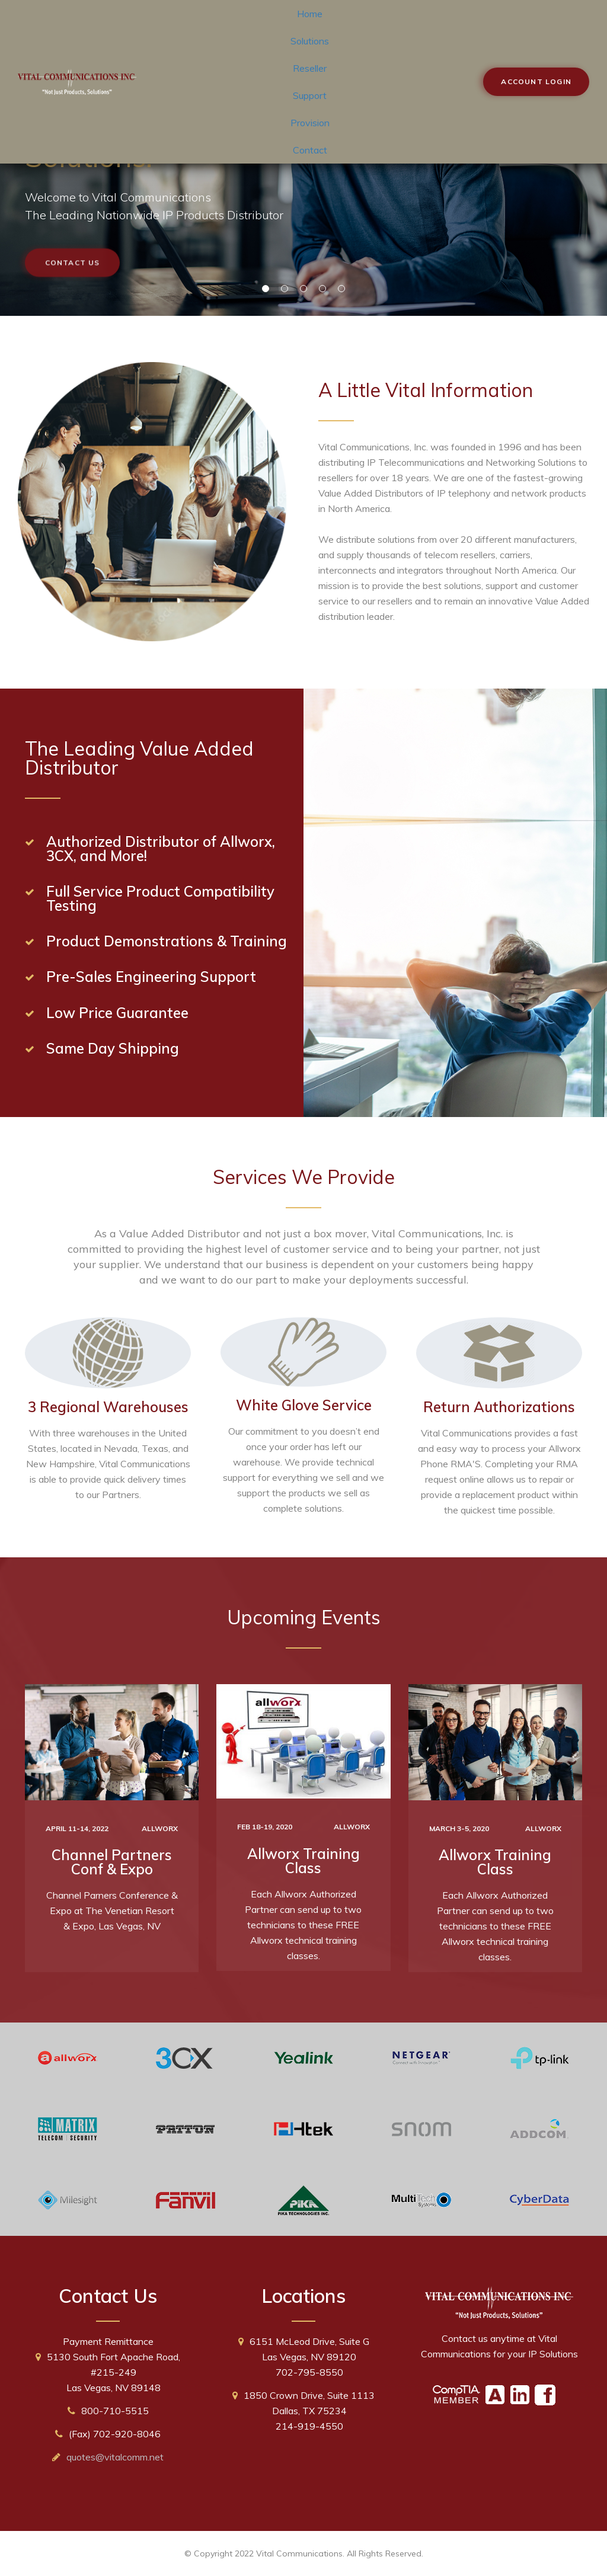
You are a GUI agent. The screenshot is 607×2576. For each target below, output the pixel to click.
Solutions (309, 41)
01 (265, 288)
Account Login (536, 81)
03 (303, 288)
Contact (310, 150)
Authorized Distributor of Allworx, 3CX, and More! (160, 849)
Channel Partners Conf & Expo (112, 1862)
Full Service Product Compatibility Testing (160, 898)
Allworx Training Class (303, 1861)
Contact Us (72, 269)
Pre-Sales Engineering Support (151, 976)
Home (309, 14)
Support (310, 95)
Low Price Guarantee (117, 1013)
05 (341, 288)
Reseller (310, 68)
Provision (310, 123)
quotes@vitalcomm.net (115, 2457)
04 (322, 288)
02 (284, 288)
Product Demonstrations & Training (166, 941)
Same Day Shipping (112, 1048)
